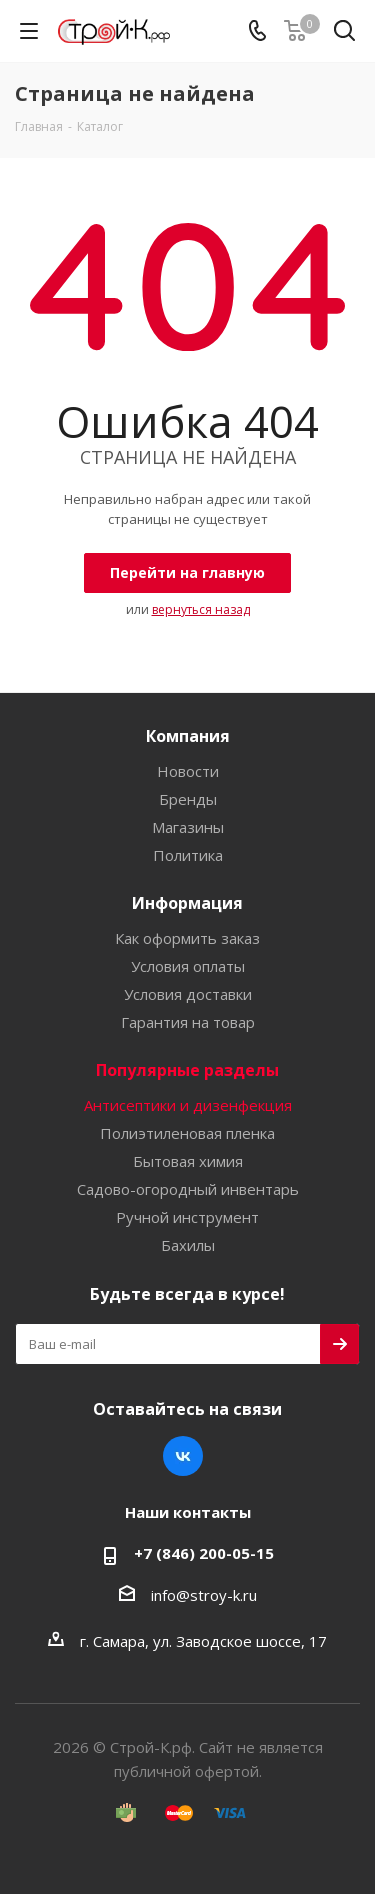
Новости (188, 771)
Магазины (188, 827)
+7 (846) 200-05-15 (204, 1553)
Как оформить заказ (187, 938)
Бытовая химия (188, 1161)
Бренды (188, 799)
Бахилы (188, 1245)
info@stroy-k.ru (204, 1595)
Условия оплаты (188, 966)
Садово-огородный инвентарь (188, 1189)
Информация (187, 903)
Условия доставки (188, 994)
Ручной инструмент (187, 1217)
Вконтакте (183, 1456)
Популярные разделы (187, 1070)
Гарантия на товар (188, 1022)
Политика (188, 855)
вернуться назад (201, 609)
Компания (188, 736)
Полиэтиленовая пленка (187, 1133)
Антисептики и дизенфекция (188, 1105)
